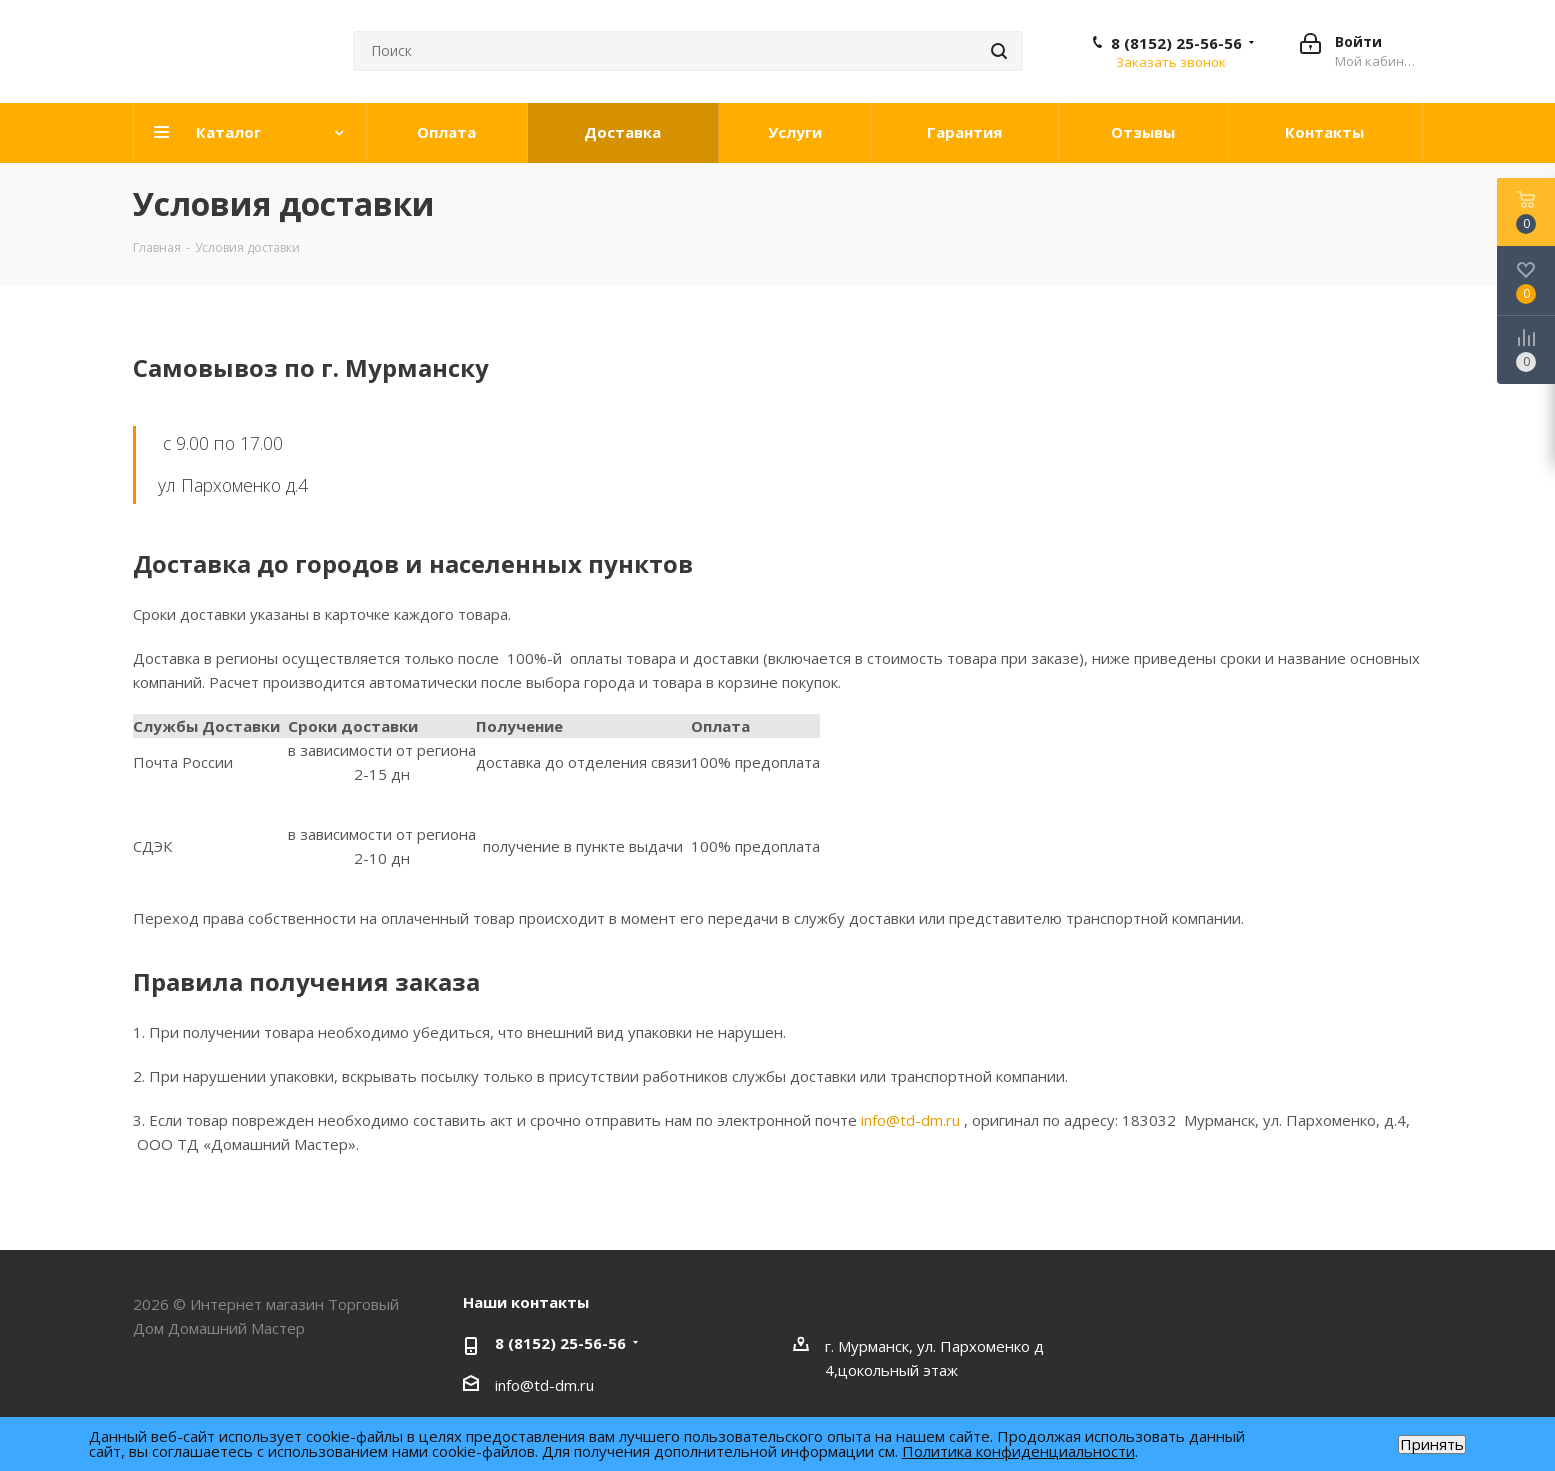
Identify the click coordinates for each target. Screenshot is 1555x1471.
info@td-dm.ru (910, 1120)
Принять (1432, 1444)
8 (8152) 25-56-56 (1176, 43)
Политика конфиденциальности (1018, 1451)
